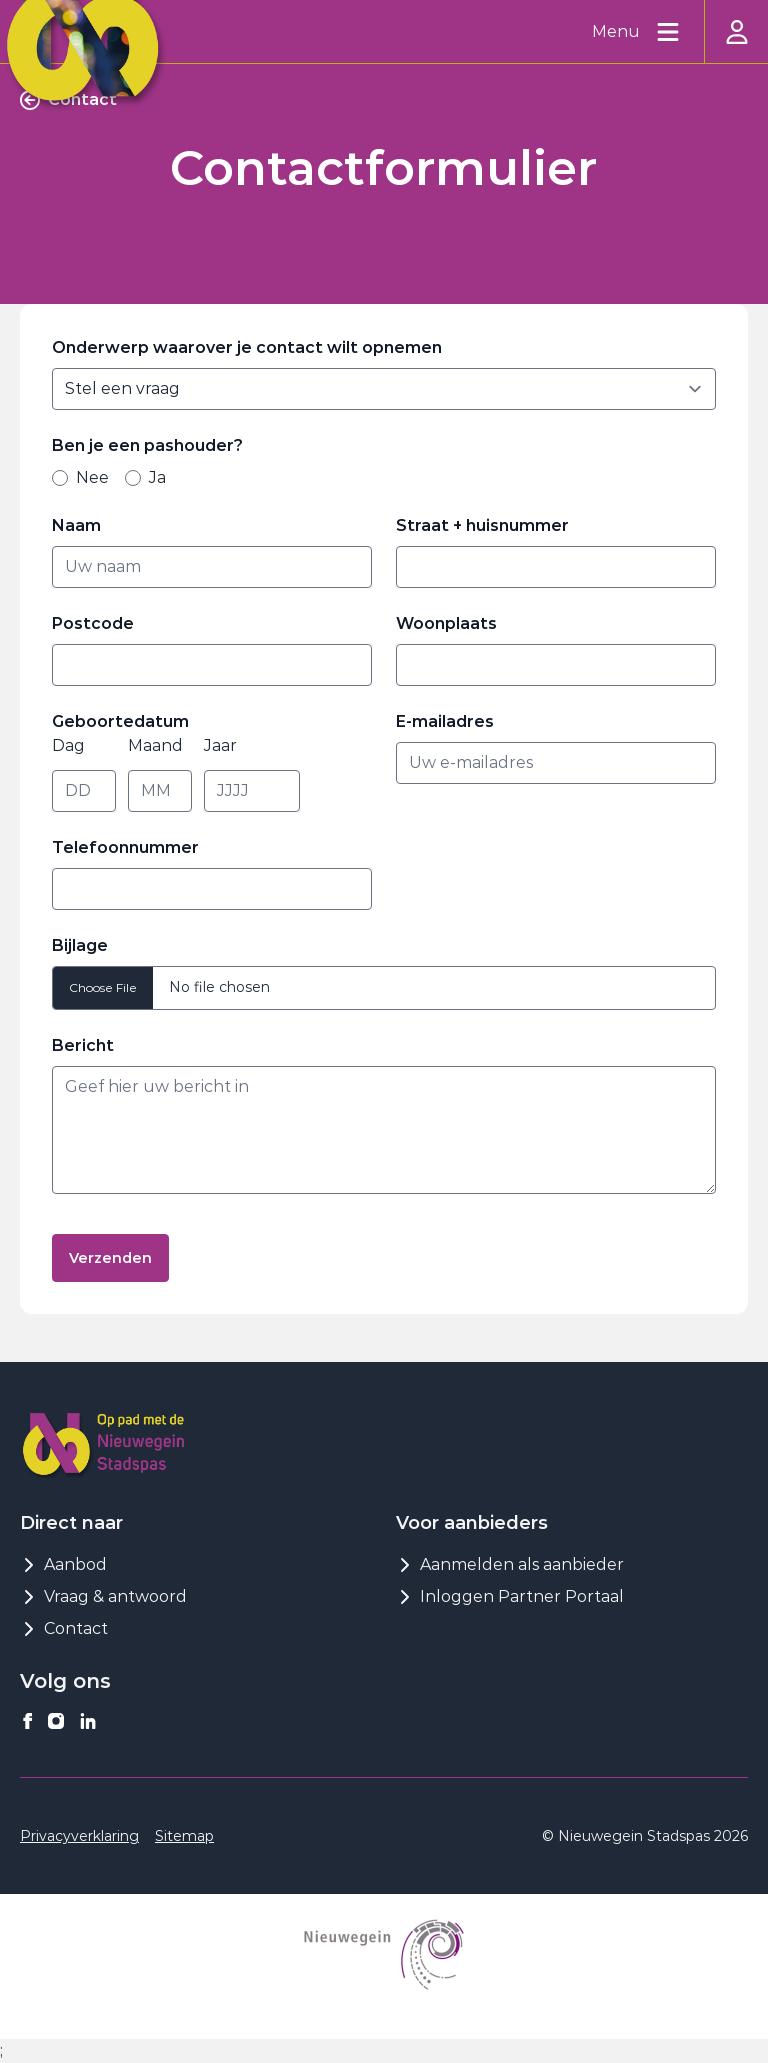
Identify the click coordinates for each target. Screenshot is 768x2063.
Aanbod (63, 1564)
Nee (80, 477)
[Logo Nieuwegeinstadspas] (104, 1443)
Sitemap (184, 1836)
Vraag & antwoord (103, 1596)
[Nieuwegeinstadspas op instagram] (56, 1721)
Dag (68, 745)
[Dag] (84, 791)
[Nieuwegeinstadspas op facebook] (28, 1721)
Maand (155, 745)
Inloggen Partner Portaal (510, 1596)
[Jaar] (252, 791)
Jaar (220, 745)
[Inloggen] (736, 31)
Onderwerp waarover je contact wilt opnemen (247, 347)
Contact (64, 1628)
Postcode (98, 623)
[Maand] (160, 791)
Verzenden (110, 1258)
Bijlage (80, 945)
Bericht (88, 1045)
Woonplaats (446, 623)
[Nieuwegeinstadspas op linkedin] (88, 1721)
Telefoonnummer (125, 847)
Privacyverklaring (79, 1836)
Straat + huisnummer (488, 525)
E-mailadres (450, 721)
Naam (82, 525)
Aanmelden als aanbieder (510, 1564)
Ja (145, 477)
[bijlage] (384, 988)
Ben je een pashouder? (153, 445)
